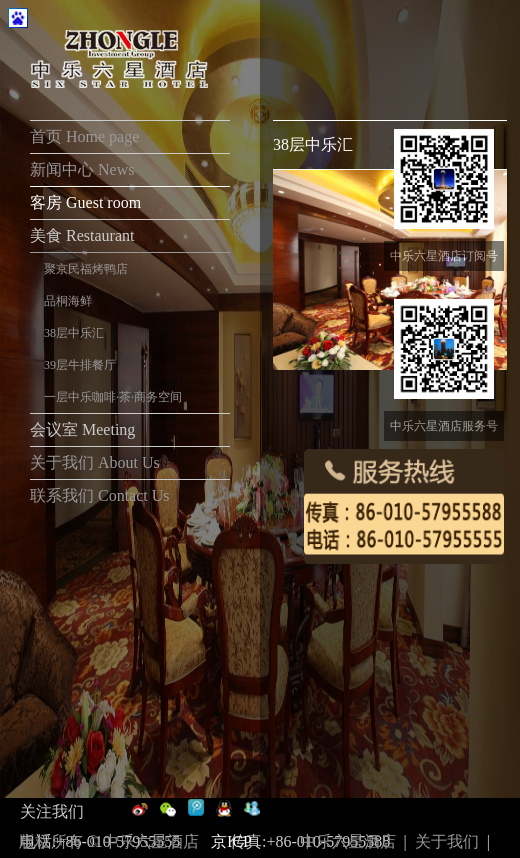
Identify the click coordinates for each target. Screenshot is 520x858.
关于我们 (447, 841)
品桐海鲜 (68, 301)
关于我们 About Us (95, 462)
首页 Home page (84, 136)
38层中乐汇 (74, 333)
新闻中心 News (84, 169)
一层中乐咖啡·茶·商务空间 (113, 397)
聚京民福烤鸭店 (86, 269)
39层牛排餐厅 (80, 365)
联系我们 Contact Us (100, 495)
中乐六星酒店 (348, 841)
